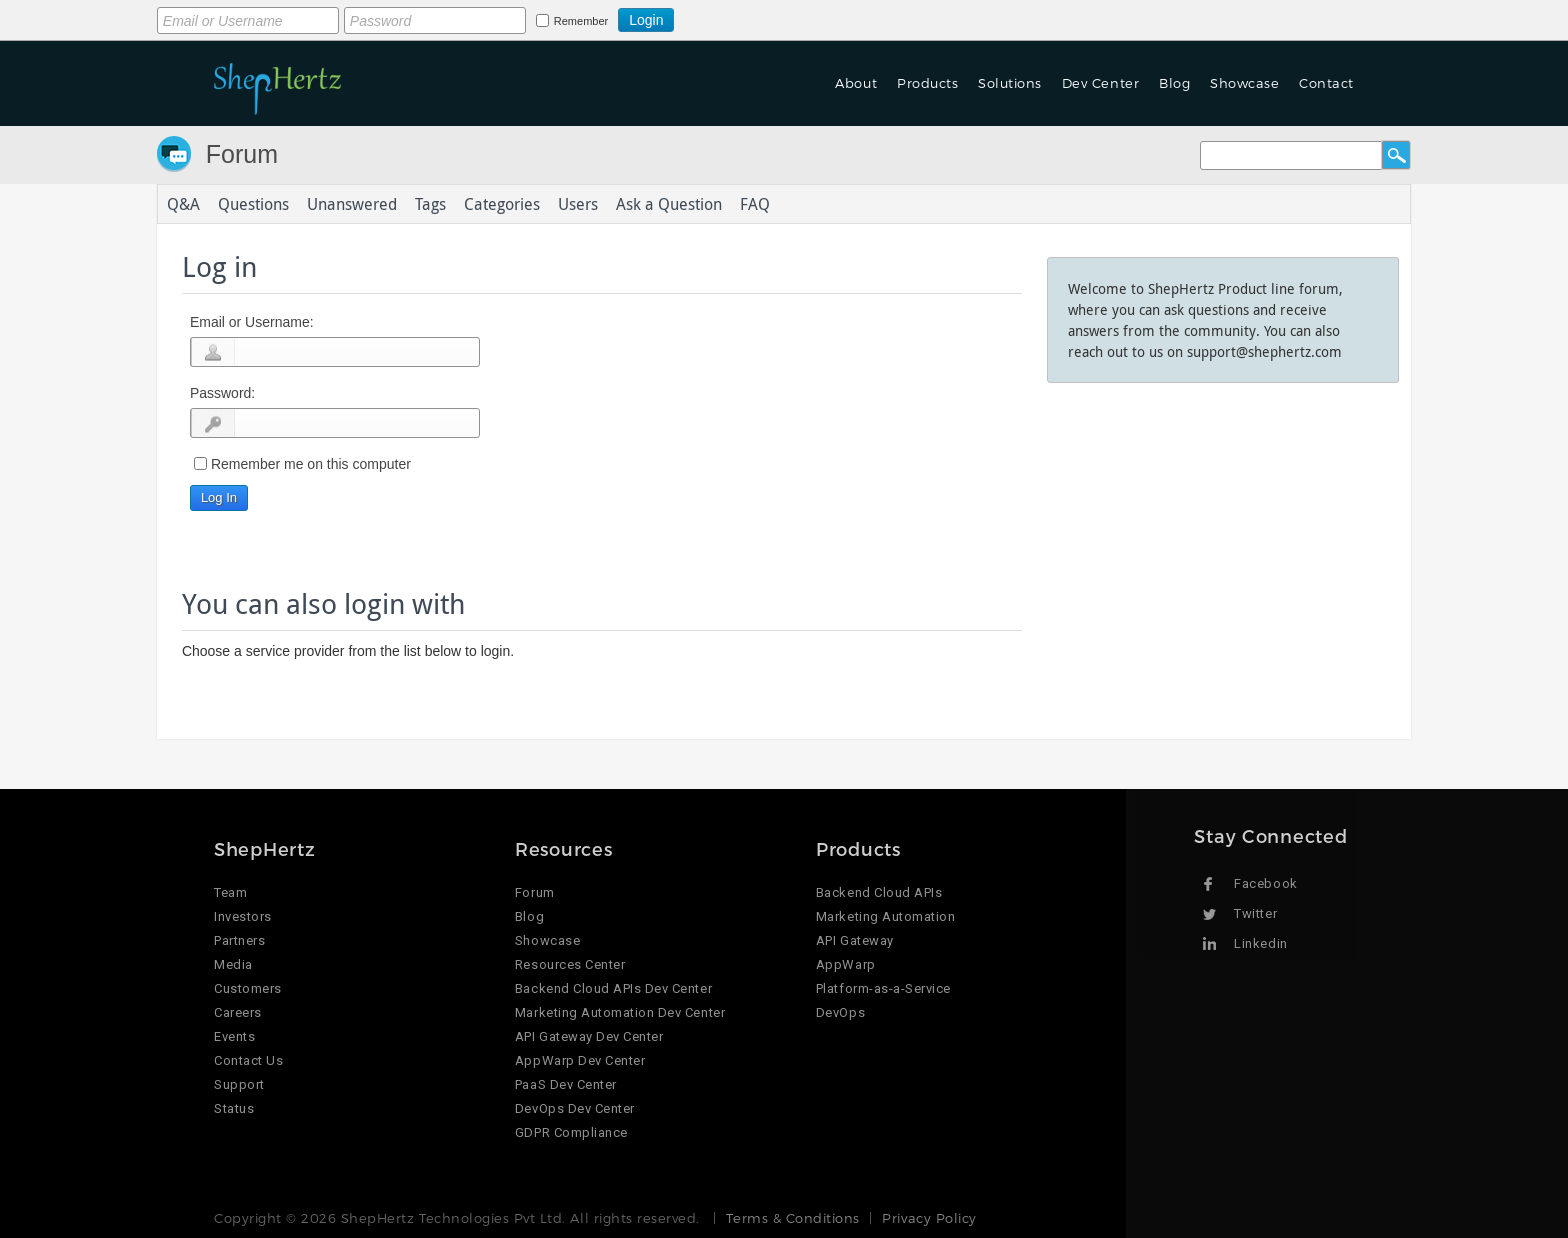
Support (239, 1084)
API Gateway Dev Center (589, 1036)
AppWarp (846, 964)
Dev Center (1100, 83)
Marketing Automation (885, 916)
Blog (1174, 83)
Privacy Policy (929, 1218)
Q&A (183, 204)
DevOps (840, 1012)
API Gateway (855, 940)
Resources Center (570, 964)
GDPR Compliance (571, 1132)
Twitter (1255, 913)
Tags (430, 204)
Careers (238, 1012)
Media (233, 964)
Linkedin (1260, 943)
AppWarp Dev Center (580, 1060)
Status (234, 1108)
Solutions (1010, 83)
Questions (253, 204)
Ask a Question (669, 204)
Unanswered (352, 204)
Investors (243, 916)
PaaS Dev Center (566, 1084)
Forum (242, 154)
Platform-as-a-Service (883, 988)
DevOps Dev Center (575, 1108)
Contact (1326, 83)
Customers (248, 988)
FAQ (755, 204)
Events (234, 1036)
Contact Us (248, 1060)
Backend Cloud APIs (879, 892)
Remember (581, 21)
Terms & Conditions (792, 1218)
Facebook (1265, 883)
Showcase (1244, 83)
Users (578, 204)
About (856, 83)
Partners (239, 940)
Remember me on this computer (311, 464)
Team (230, 892)
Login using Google (723, 17)
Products (927, 83)
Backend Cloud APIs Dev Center (613, 988)
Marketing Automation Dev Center (620, 1012)
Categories (502, 204)
